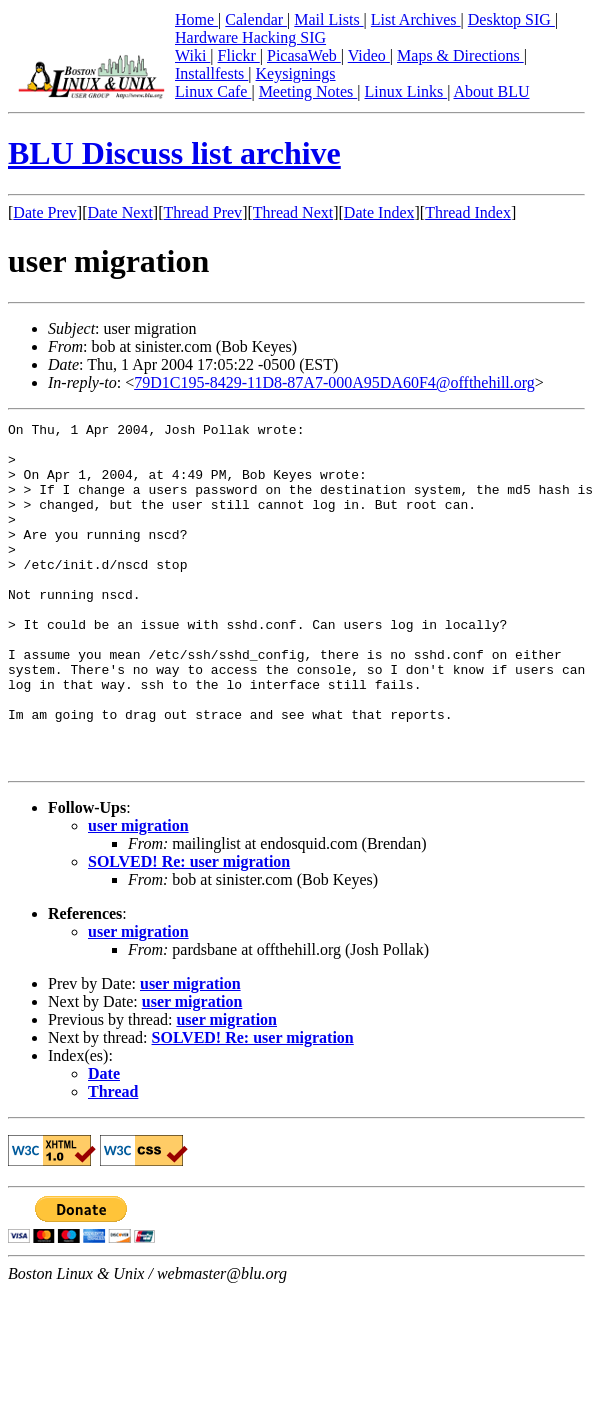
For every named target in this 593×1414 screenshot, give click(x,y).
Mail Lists (328, 19)
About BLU (491, 91)
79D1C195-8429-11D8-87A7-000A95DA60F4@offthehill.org (334, 382)
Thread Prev (202, 212)
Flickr (239, 55)
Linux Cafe (213, 91)
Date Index (379, 212)
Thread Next (293, 212)
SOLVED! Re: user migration (189, 930)
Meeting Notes (308, 91)
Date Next (120, 212)
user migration (138, 894)
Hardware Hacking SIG (250, 37)
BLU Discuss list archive (174, 153)
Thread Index (468, 212)
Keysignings (296, 73)
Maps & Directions (460, 55)
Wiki (192, 55)
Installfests (211, 73)
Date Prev (45, 212)
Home (196, 19)
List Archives (416, 19)
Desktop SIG (511, 19)
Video (369, 55)
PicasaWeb (304, 55)
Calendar (256, 19)
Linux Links (405, 91)
